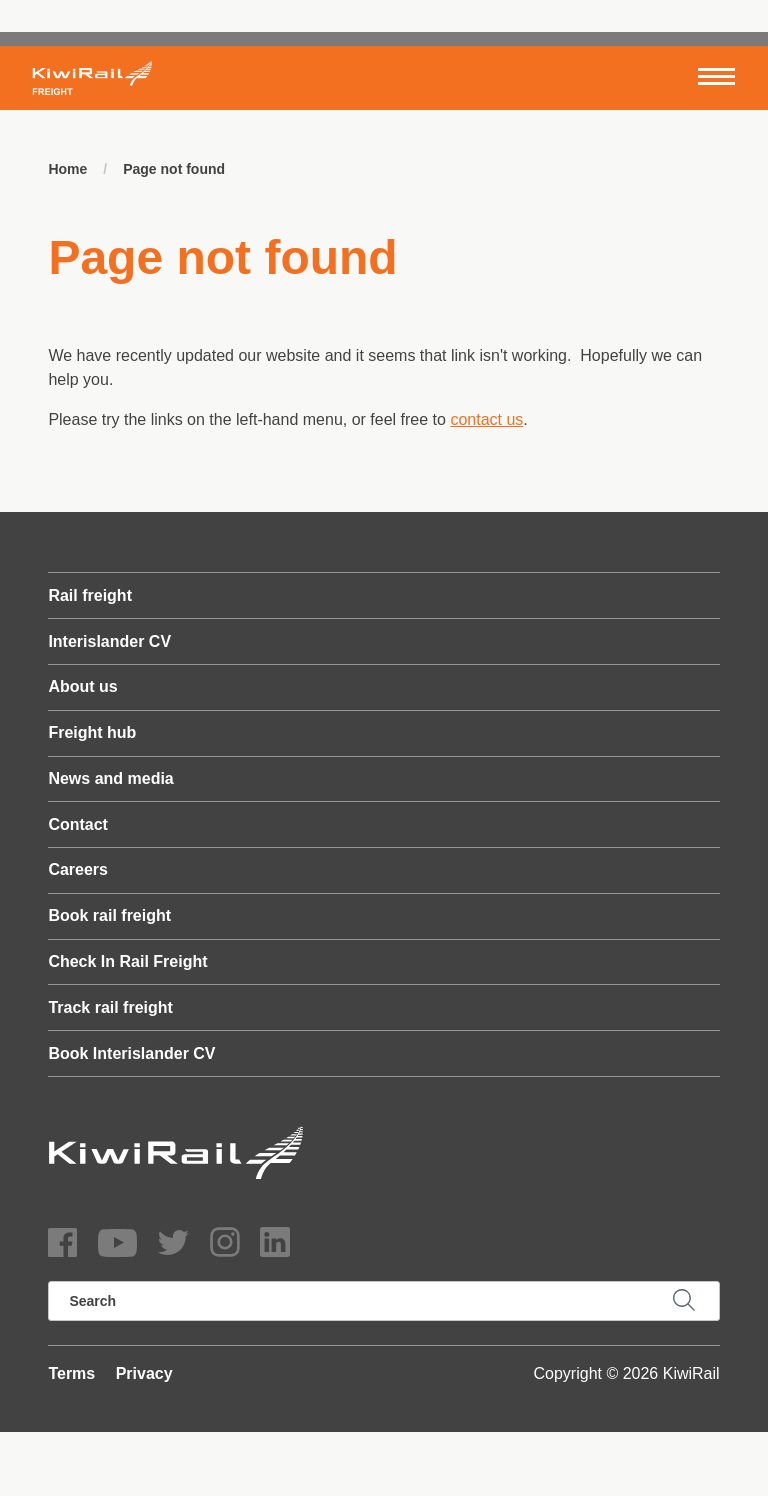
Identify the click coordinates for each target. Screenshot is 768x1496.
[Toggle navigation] (716, 78)
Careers (78, 869)
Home (67, 169)
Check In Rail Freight (127, 961)
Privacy (144, 1373)
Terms (71, 1373)
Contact (78, 824)
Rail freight (90, 595)
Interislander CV (109, 641)
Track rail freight (110, 1007)
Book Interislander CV (131, 1053)
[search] (383, 1301)
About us (82, 686)
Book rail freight (109, 915)
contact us (486, 419)
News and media (110, 778)
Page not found (174, 169)
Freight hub (92, 732)
